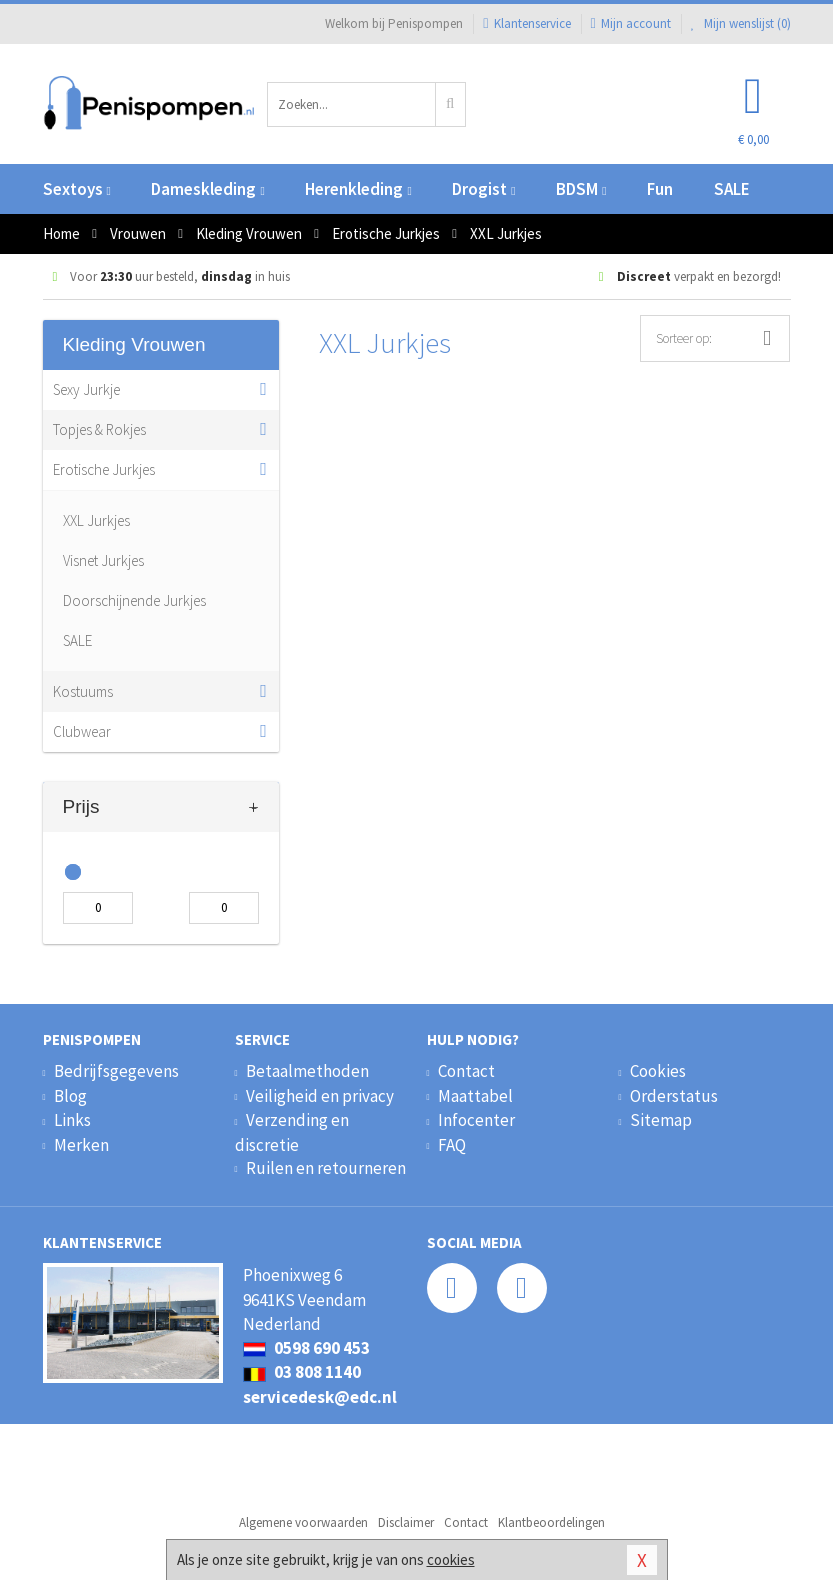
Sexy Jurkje (86, 389)
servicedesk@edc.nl (320, 1397)
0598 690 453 (306, 1348)
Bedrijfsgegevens (116, 1071)
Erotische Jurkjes (104, 469)
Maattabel (475, 1096)
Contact (466, 1071)
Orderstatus (674, 1096)
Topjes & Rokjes (99, 429)
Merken (81, 1145)
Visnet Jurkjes (103, 560)
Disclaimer (406, 1522)
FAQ (452, 1145)
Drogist (483, 189)
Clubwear (82, 731)
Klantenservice (526, 23)
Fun (660, 189)
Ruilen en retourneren (326, 1168)
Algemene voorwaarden (303, 1522)
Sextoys (77, 189)
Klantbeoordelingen (551, 1522)
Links (72, 1120)
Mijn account (631, 23)
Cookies (658, 1071)
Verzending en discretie (292, 1132)
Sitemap (661, 1120)
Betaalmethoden (307, 1071)
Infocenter (476, 1120)
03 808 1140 (302, 1372)
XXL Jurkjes (96, 520)
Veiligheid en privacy (320, 1096)
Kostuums (83, 691)
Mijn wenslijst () (741, 23)
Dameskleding (207, 189)
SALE (732, 189)
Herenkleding (358, 189)
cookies (451, 1559)
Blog (70, 1096)
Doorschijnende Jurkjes (134, 600)
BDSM (581, 189)
